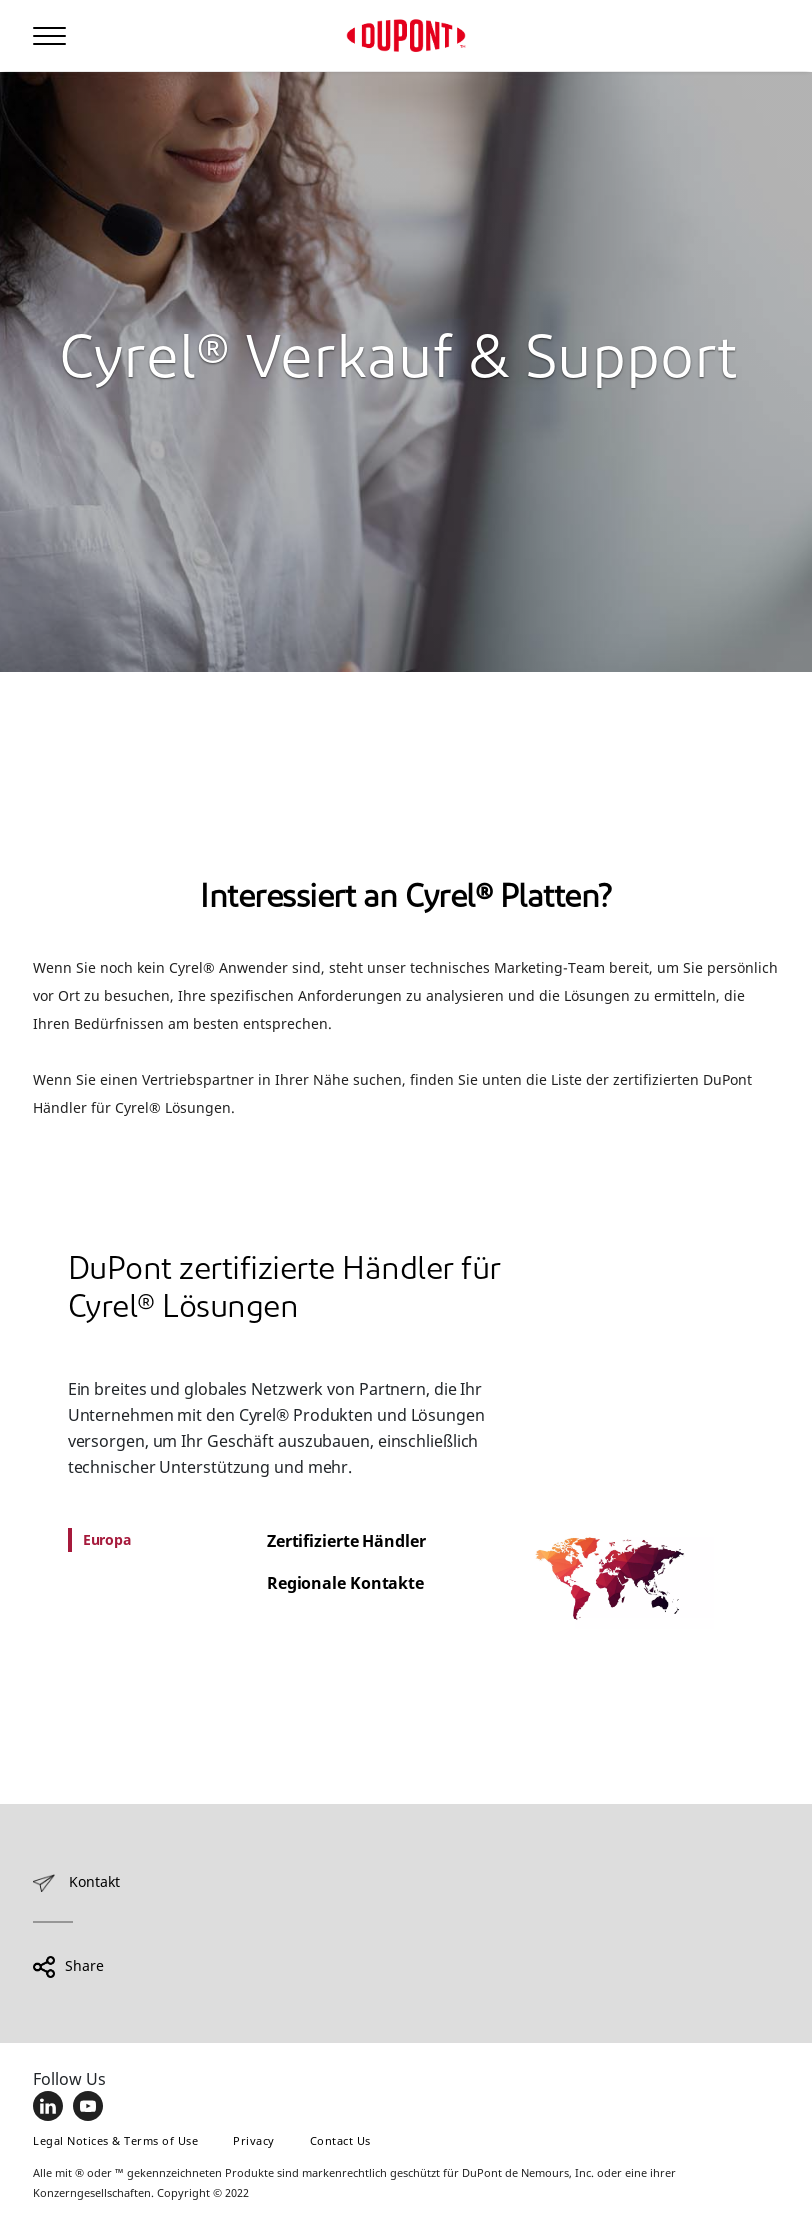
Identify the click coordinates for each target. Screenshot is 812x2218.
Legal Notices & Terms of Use (115, 2140)
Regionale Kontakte (345, 1583)
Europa (107, 1539)
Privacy (254, 2140)
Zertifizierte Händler (346, 1541)
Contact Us (340, 2140)
